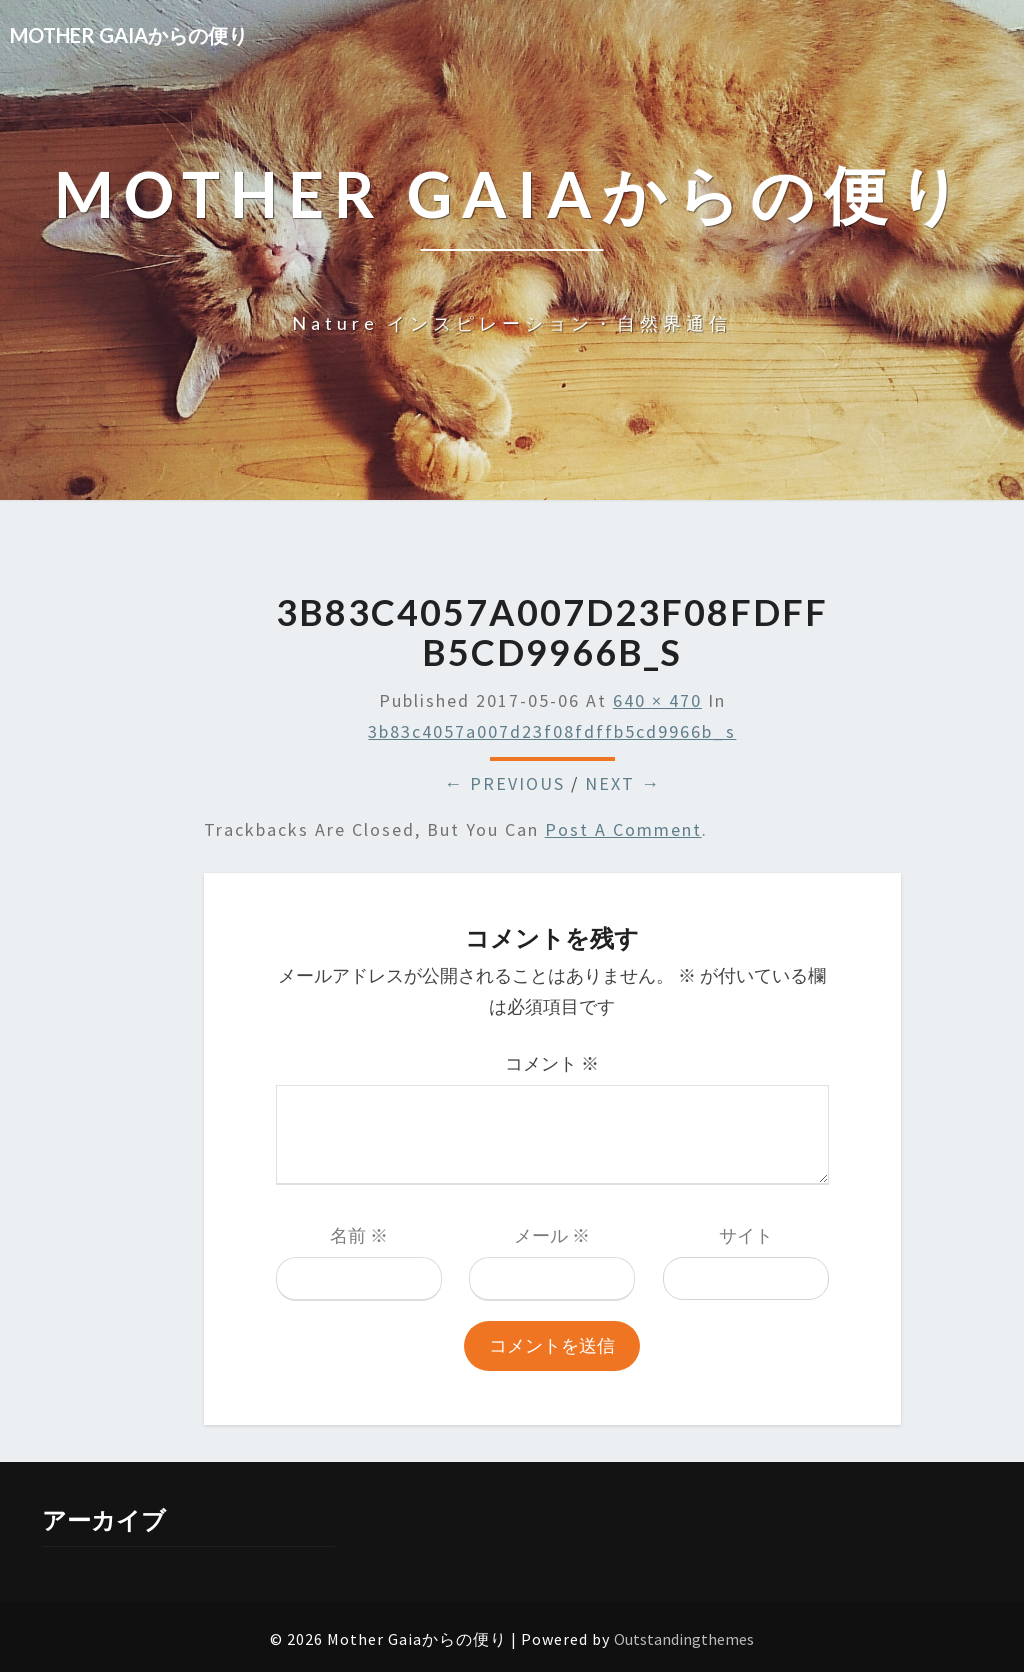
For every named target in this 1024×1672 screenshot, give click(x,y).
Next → (623, 783)
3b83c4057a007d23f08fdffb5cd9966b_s (552, 731)
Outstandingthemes (684, 1639)
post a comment (623, 829)
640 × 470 (657, 700)
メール (552, 1235)
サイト (746, 1235)
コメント (552, 1063)
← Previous (504, 783)
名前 (359, 1235)
